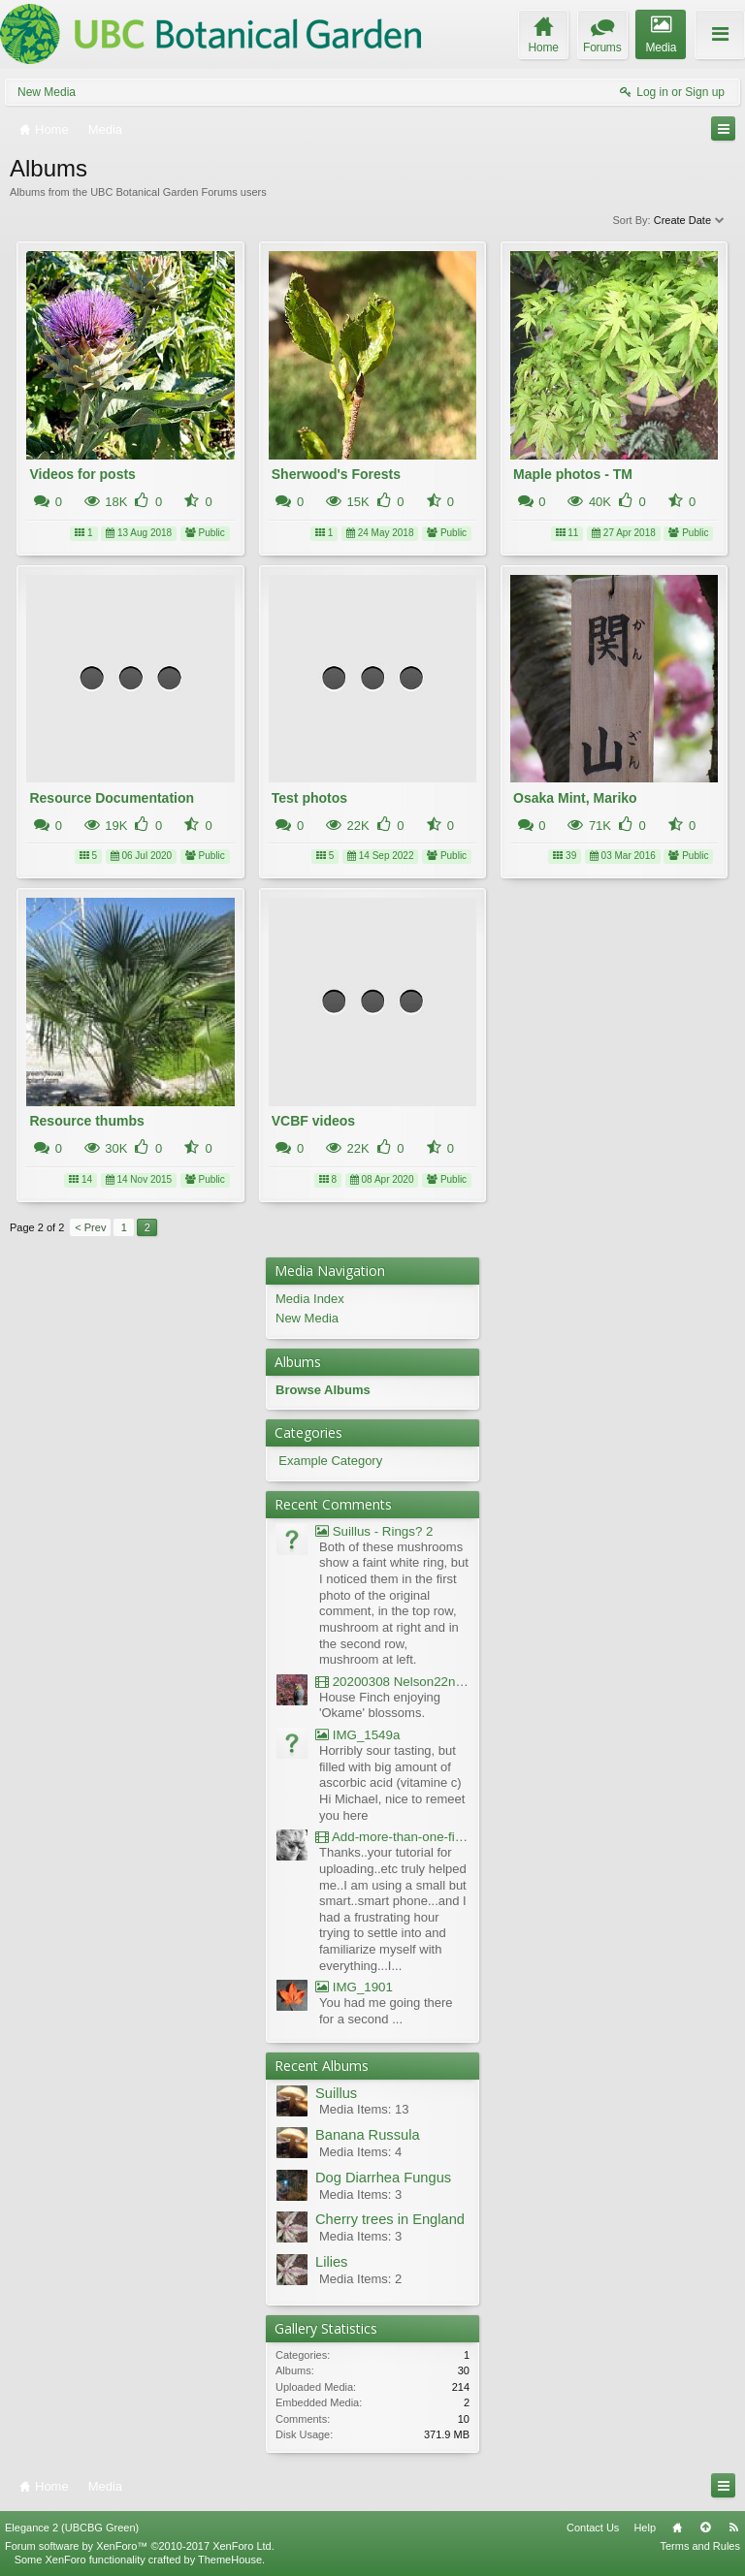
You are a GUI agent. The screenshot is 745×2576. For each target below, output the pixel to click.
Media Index (309, 1298)
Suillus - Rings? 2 (374, 1531)
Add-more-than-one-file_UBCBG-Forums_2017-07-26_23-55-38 (392, 1836)
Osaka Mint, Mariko (575, 798)
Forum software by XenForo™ (140, 2546)
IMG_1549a (357, 1735)
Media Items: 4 (360, 2152)
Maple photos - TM (572, 474)
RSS (733, 2527)
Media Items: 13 (364, 2109)
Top (705, 2527)
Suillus (336, 2093)
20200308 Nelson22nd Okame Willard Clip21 (392, 1681)
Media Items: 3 (360, 2194)
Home (677, 2527)
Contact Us (593, 2527)
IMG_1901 (354, 1987)
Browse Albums (323, 1390)
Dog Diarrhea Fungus (383, 2177)
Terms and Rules (700, 2546)
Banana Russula (367, 2135)
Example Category (330, 1460)
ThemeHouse (230, 2559)
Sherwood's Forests (336, 474)
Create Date (690, 220)
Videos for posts (82, 474)
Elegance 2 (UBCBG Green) (72, 2527)
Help (644, 2527)
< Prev (90, 1227)
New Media (46, 92)
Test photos (309, 798)
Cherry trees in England (390, 2219)
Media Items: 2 (360, 2279)
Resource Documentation (111, 798)
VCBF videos (313, 1121)
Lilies (331, 2262)
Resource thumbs (86, 1121)
